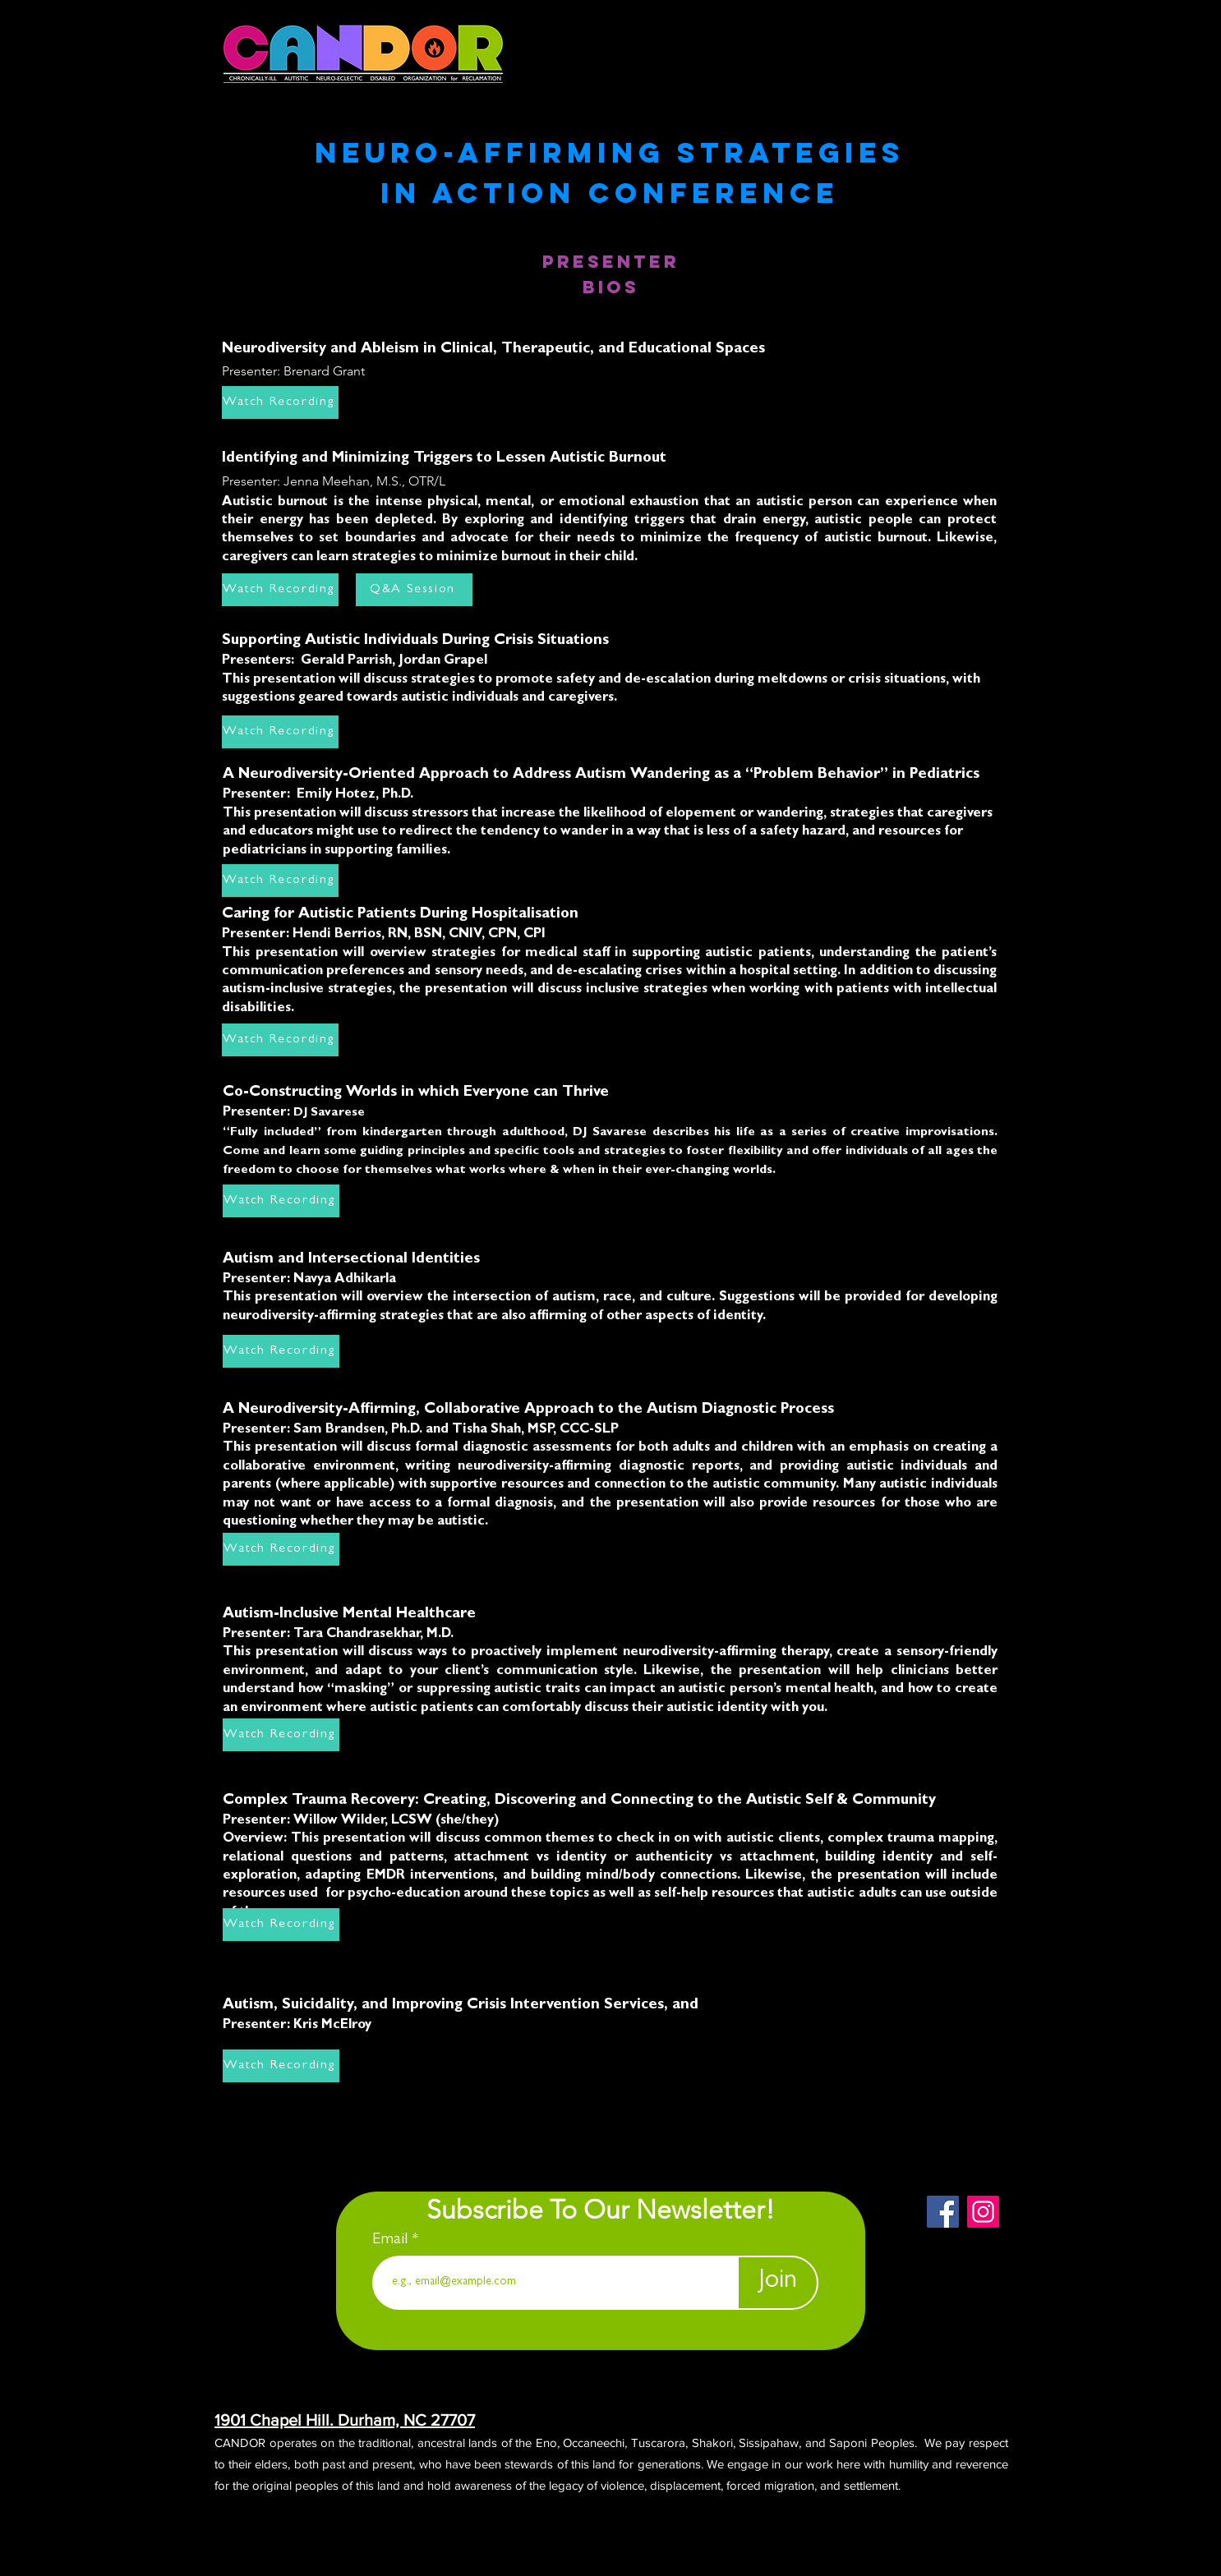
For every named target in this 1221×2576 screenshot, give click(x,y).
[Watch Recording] (280, 589)
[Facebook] (943, 2212)
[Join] (777, 2283)
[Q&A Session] (414, 589)
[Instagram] (983, 2212)
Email (392, 2240)
